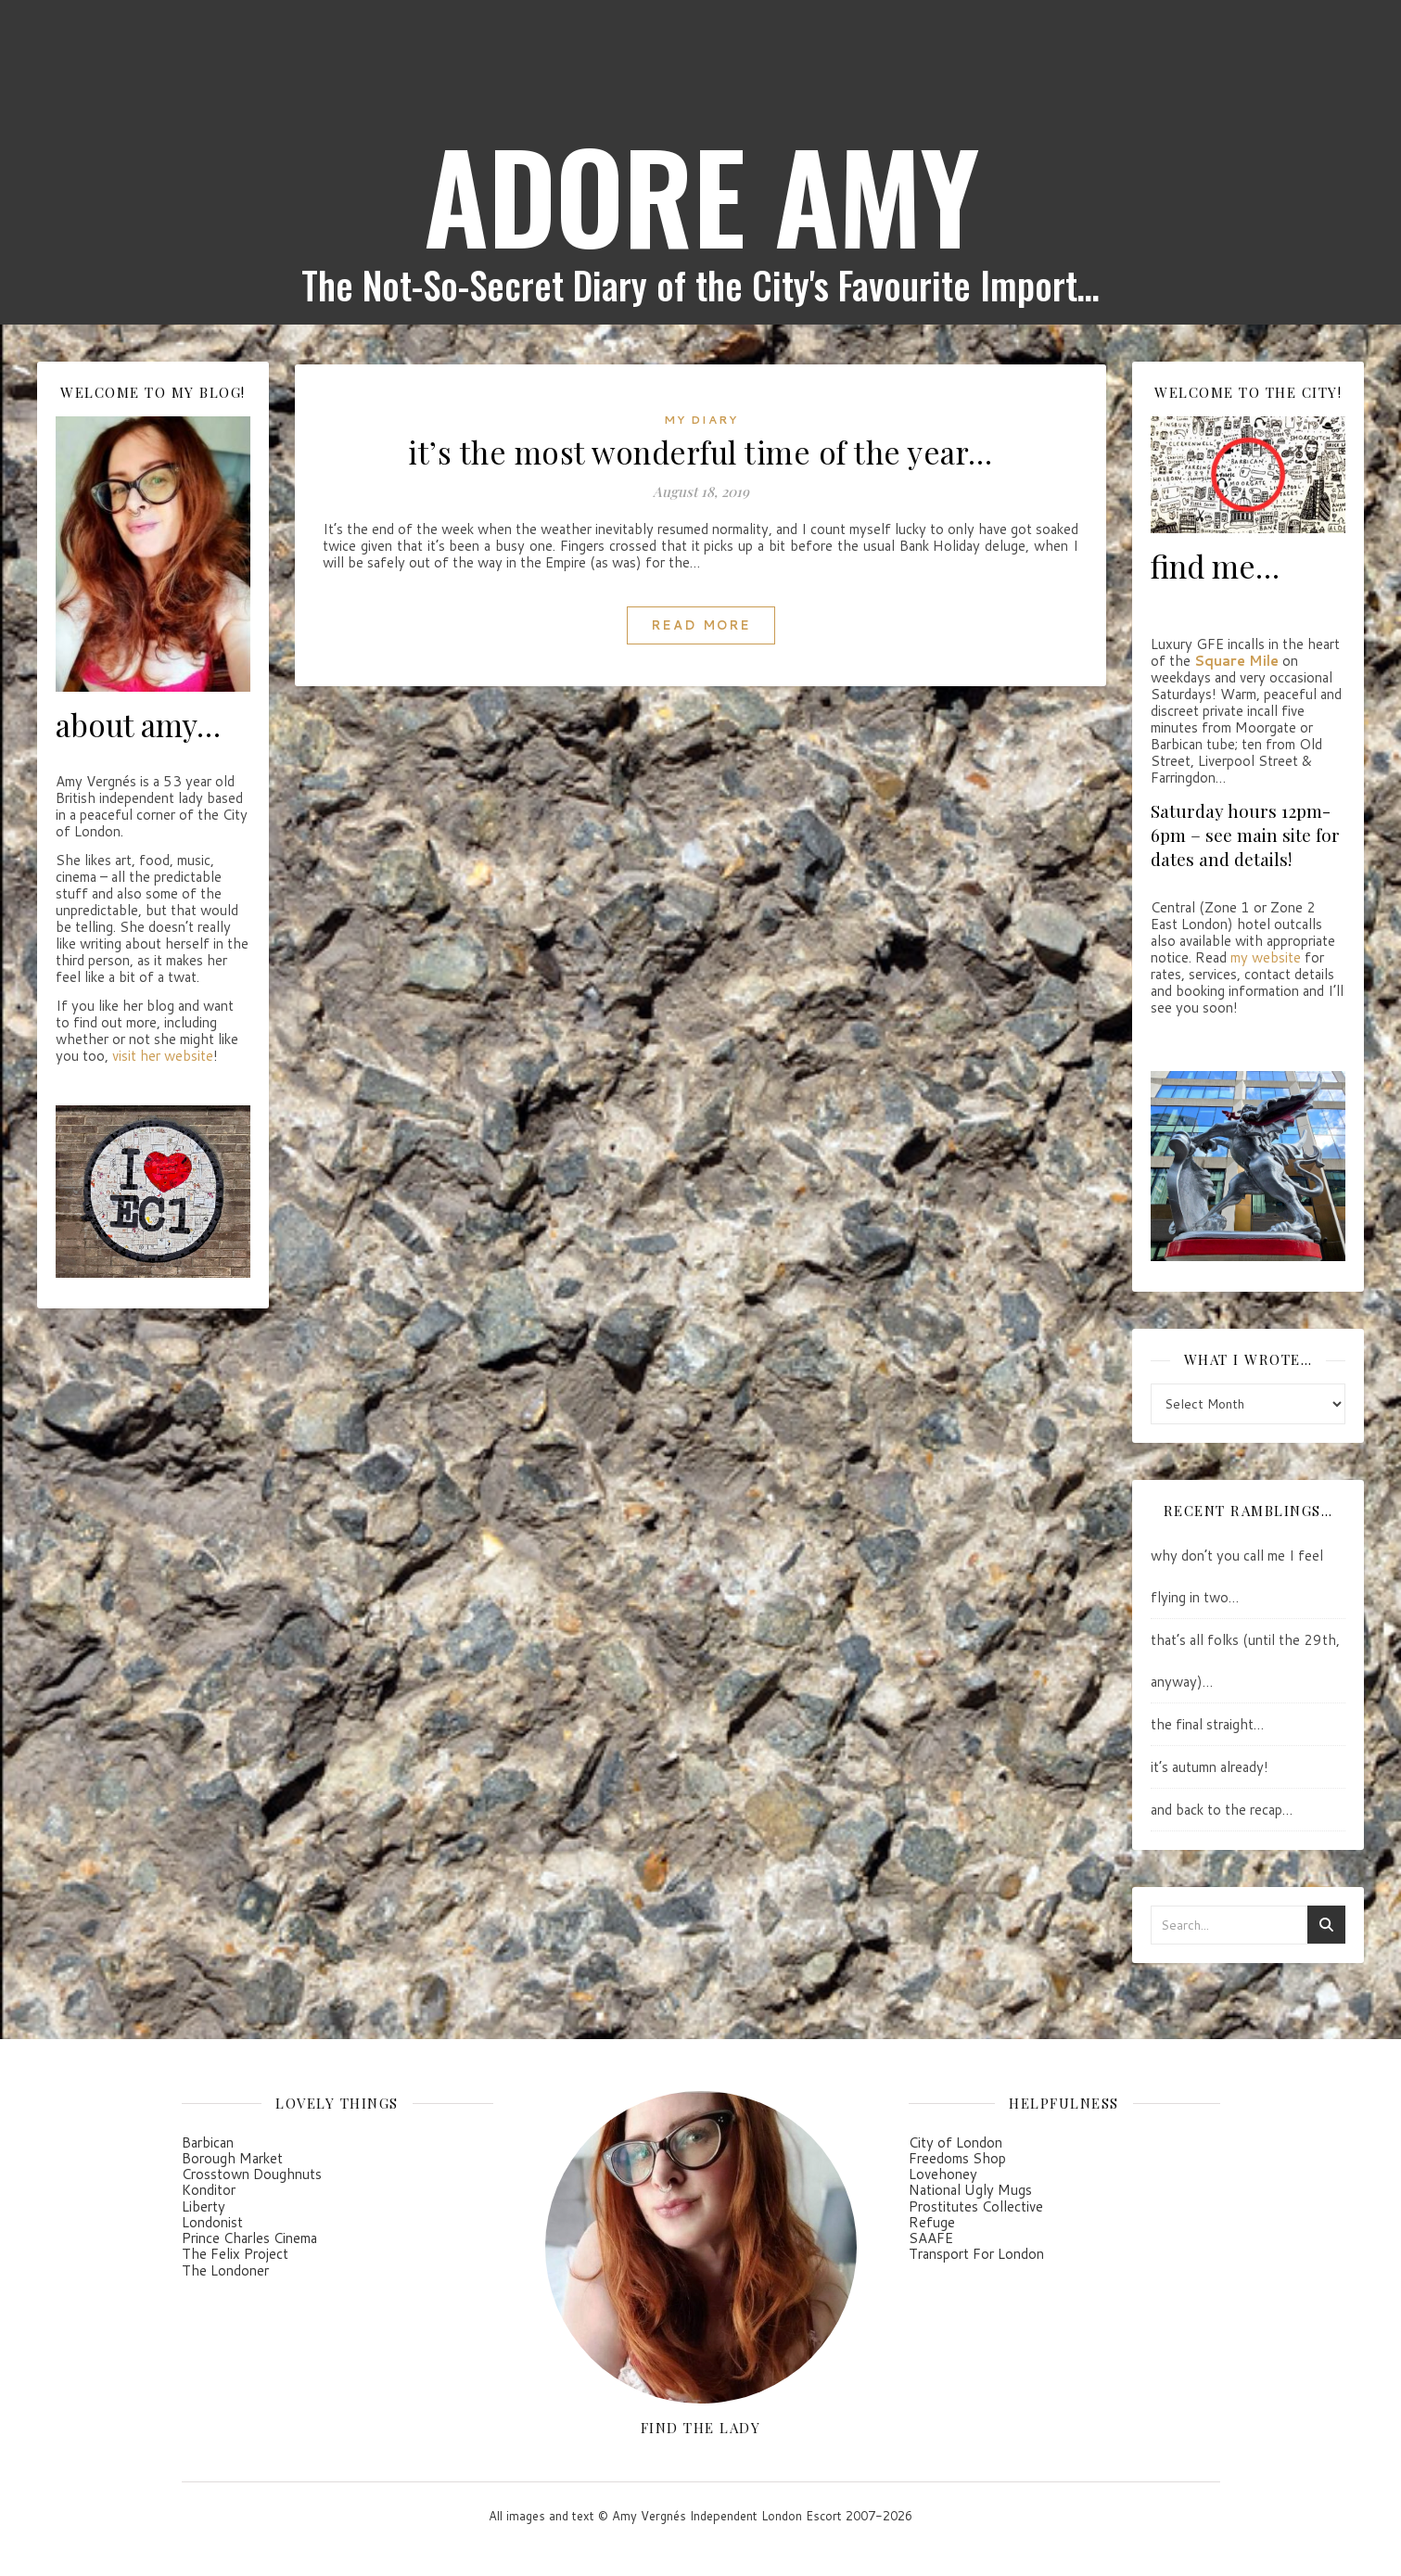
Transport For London (976, 2254)
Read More (701, 625)
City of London (955, 2142)
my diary (701, 419)
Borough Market (232, 2158)
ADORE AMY (701, 194)
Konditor (209, 2190)
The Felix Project (235, 2254)
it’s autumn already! (1209, 1767)
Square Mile (1236, 660)
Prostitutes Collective (976, 2206)
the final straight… (1207, 1724)
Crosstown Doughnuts (252, 2174)
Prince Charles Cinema (249, 2238)
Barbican (208, 2142)
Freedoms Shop (957, 2158)
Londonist (212, 2222)
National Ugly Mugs (970, 2190)
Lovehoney (943, 2174)
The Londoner (225, 2270)
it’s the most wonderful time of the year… (700, 451)
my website (1265, 957)
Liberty (203, 2206)
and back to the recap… (1222, 1809)
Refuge (932, 2222)
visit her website (162, 1055)
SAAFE (931, 2238)
